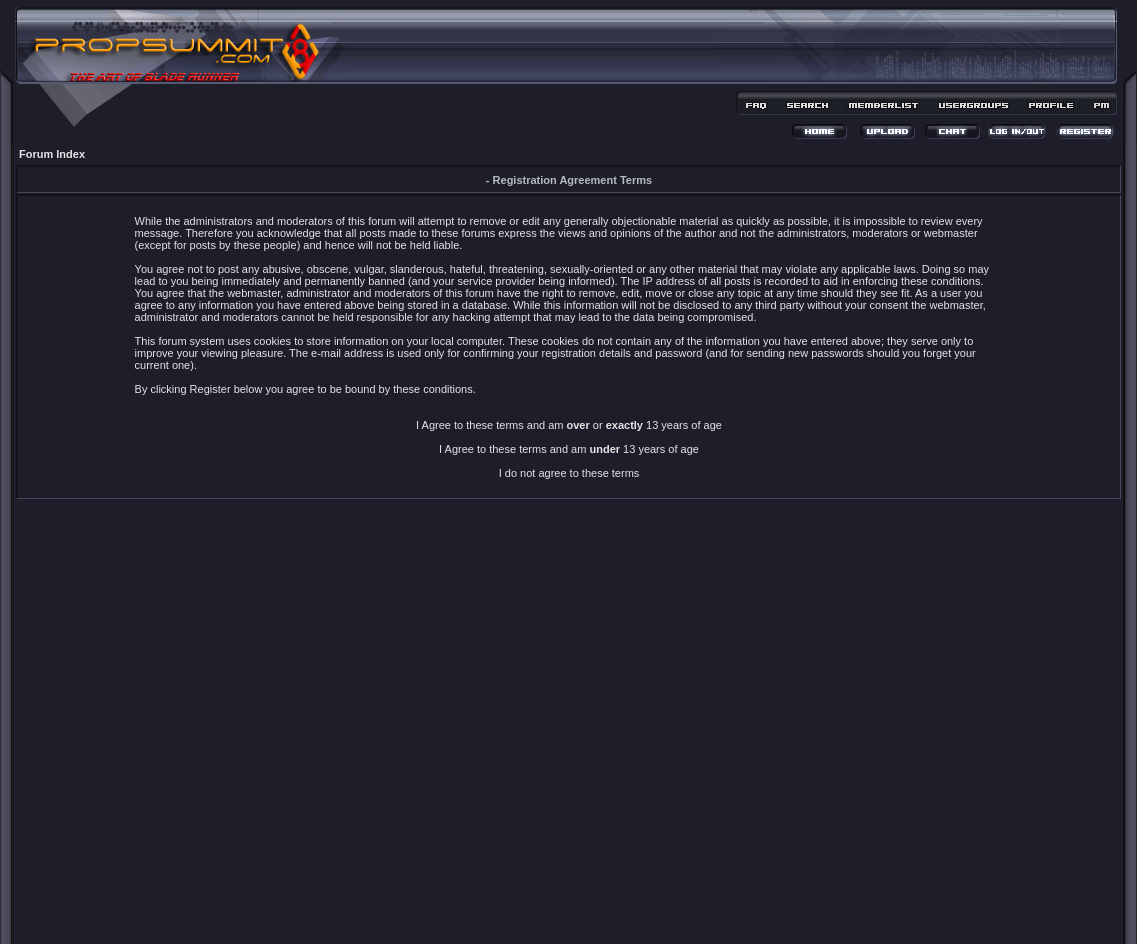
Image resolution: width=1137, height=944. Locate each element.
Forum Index (52, 154)
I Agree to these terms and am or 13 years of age (569, 425)
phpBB (533, 900)
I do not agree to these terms (569, 473)
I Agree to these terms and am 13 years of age (569, 449)
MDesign (639, 911)
